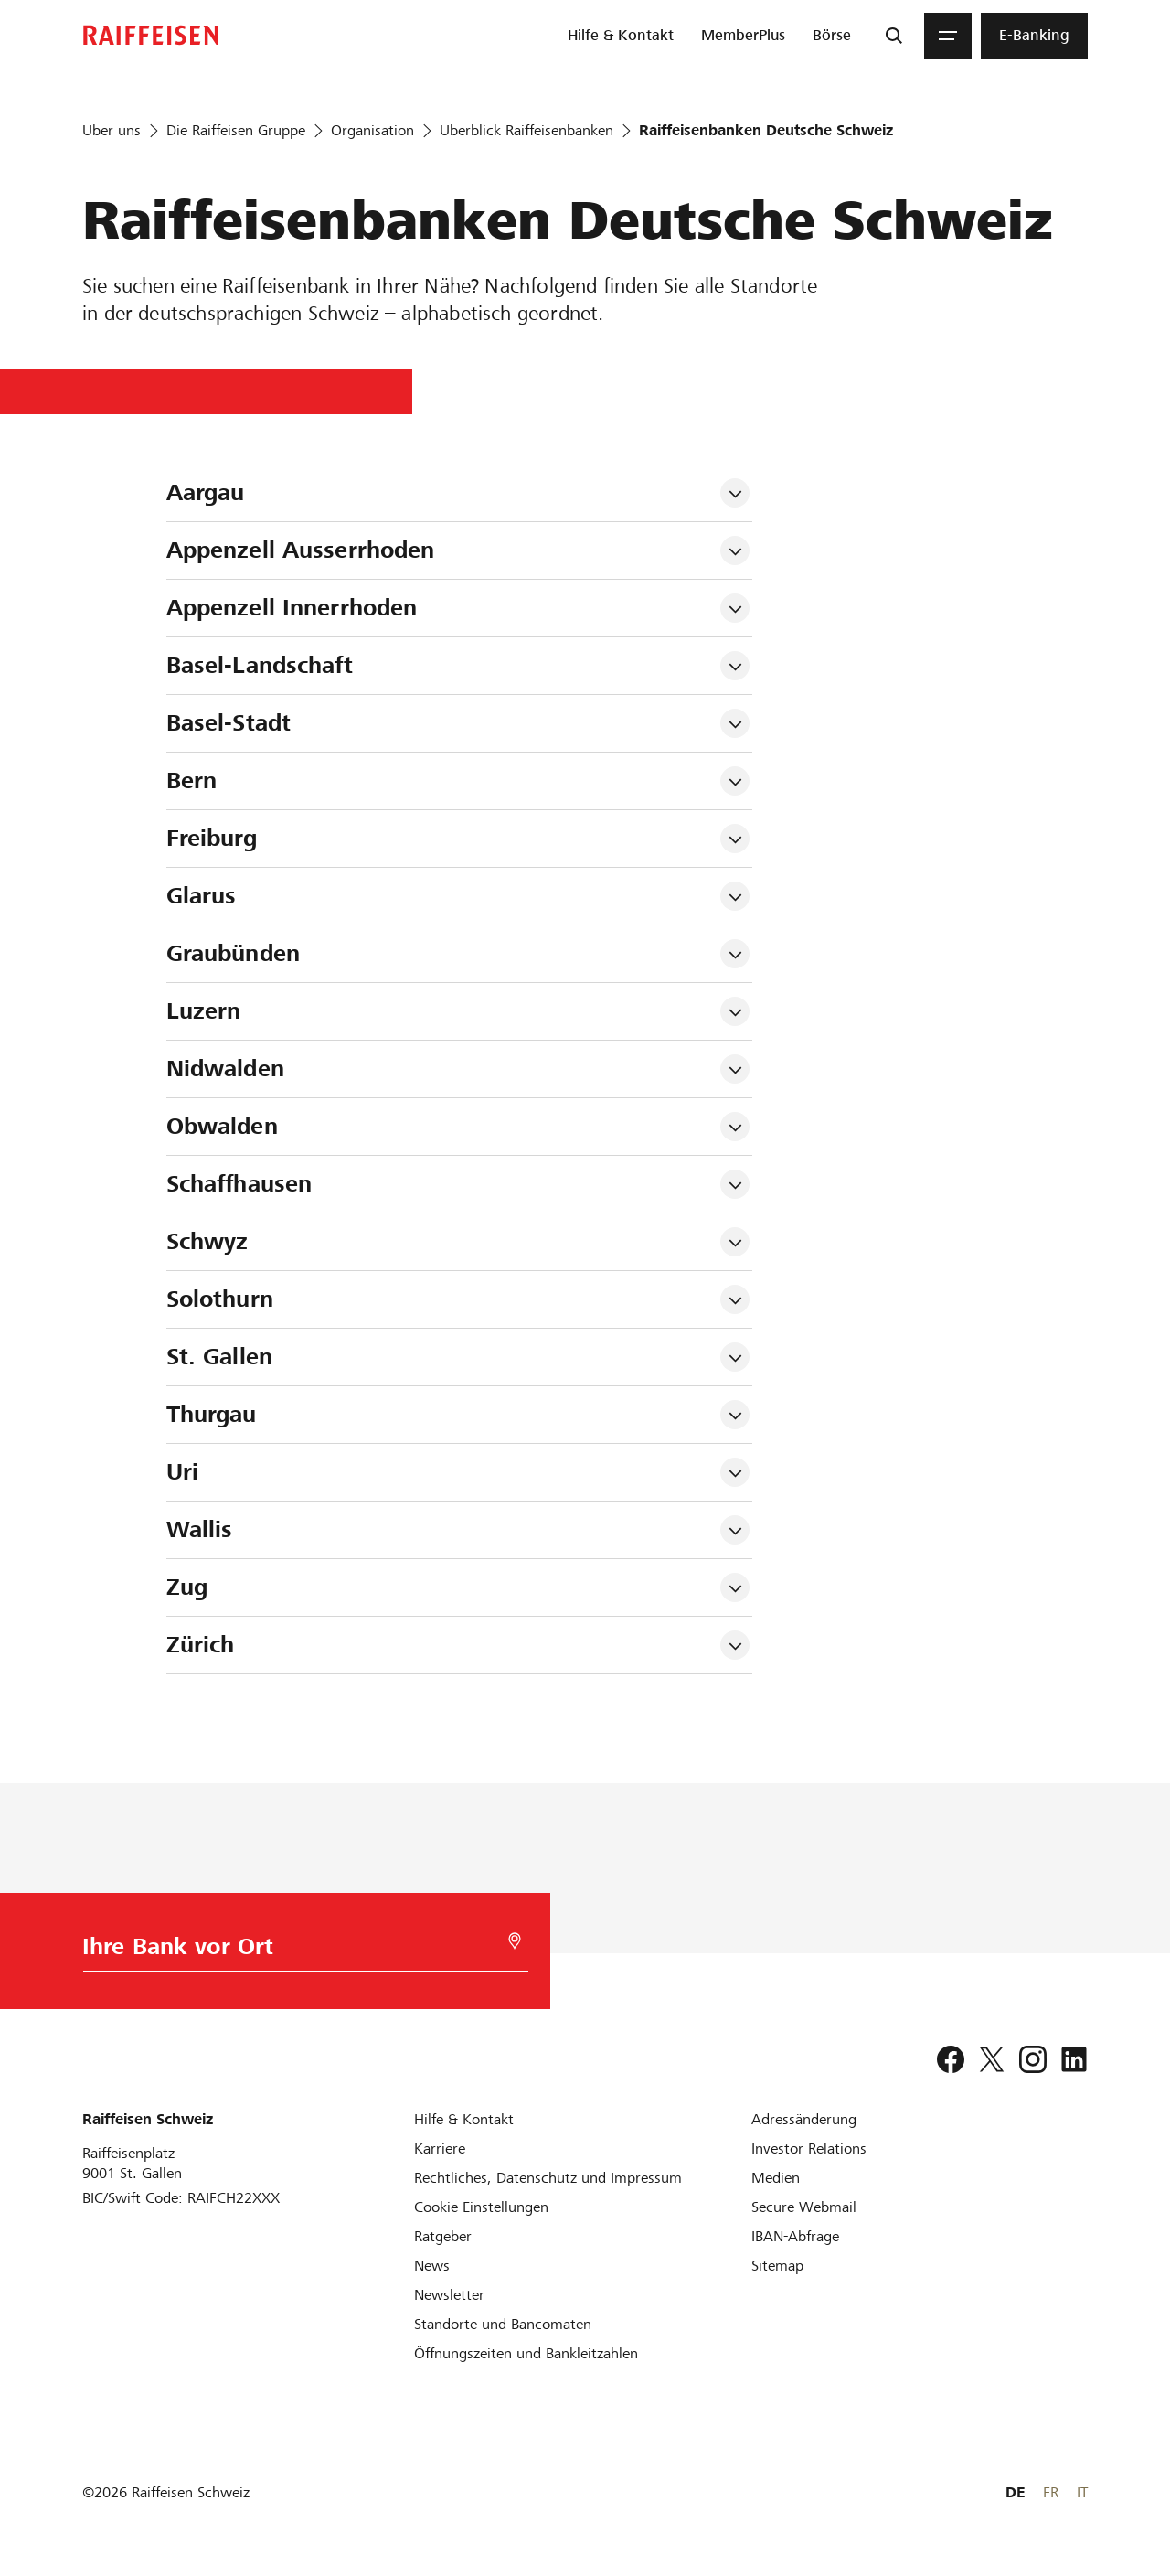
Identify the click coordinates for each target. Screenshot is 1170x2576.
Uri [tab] (182, 1472)
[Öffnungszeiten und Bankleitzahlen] (526, 2353)
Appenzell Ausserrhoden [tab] (300, 550)
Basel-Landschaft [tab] (259, 665)
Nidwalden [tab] (225, 1068)
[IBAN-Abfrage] (795, 2236)
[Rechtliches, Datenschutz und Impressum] (548, 2177)
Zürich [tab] (200, 1644)
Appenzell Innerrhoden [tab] (292, 607)
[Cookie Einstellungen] (481, 2207)
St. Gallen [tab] (219, 1356)
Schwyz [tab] (207, 1241)
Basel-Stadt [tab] (228, 723)
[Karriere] (439, 2148)
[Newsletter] (449, 2294)
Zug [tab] (186, 1587)
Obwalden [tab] (222, 1126)
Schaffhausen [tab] (239, 1183)
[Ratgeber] (443, 2236)
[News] (432, 2265)
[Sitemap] (777, 2265)
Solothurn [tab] (219, 1299)
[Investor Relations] (809, 2148)
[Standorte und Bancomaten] (502, 2324)
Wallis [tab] (199, 1529)
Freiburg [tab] (211, 838)
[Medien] (775, 2177)
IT (1082, 2492)
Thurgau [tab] (211, 1414)
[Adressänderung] (803, 2119)
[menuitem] (620, 36)
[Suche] (894, 36)
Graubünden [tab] (233, 953)
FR (1050, 2492)
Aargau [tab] (205, 492)
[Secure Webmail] (803, 2207)
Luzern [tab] (203, 1011)
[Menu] (948, 36)
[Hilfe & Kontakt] (464, 2119)
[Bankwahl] (297, 1951)
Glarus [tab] (201, 895)
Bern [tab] (192, 780)
